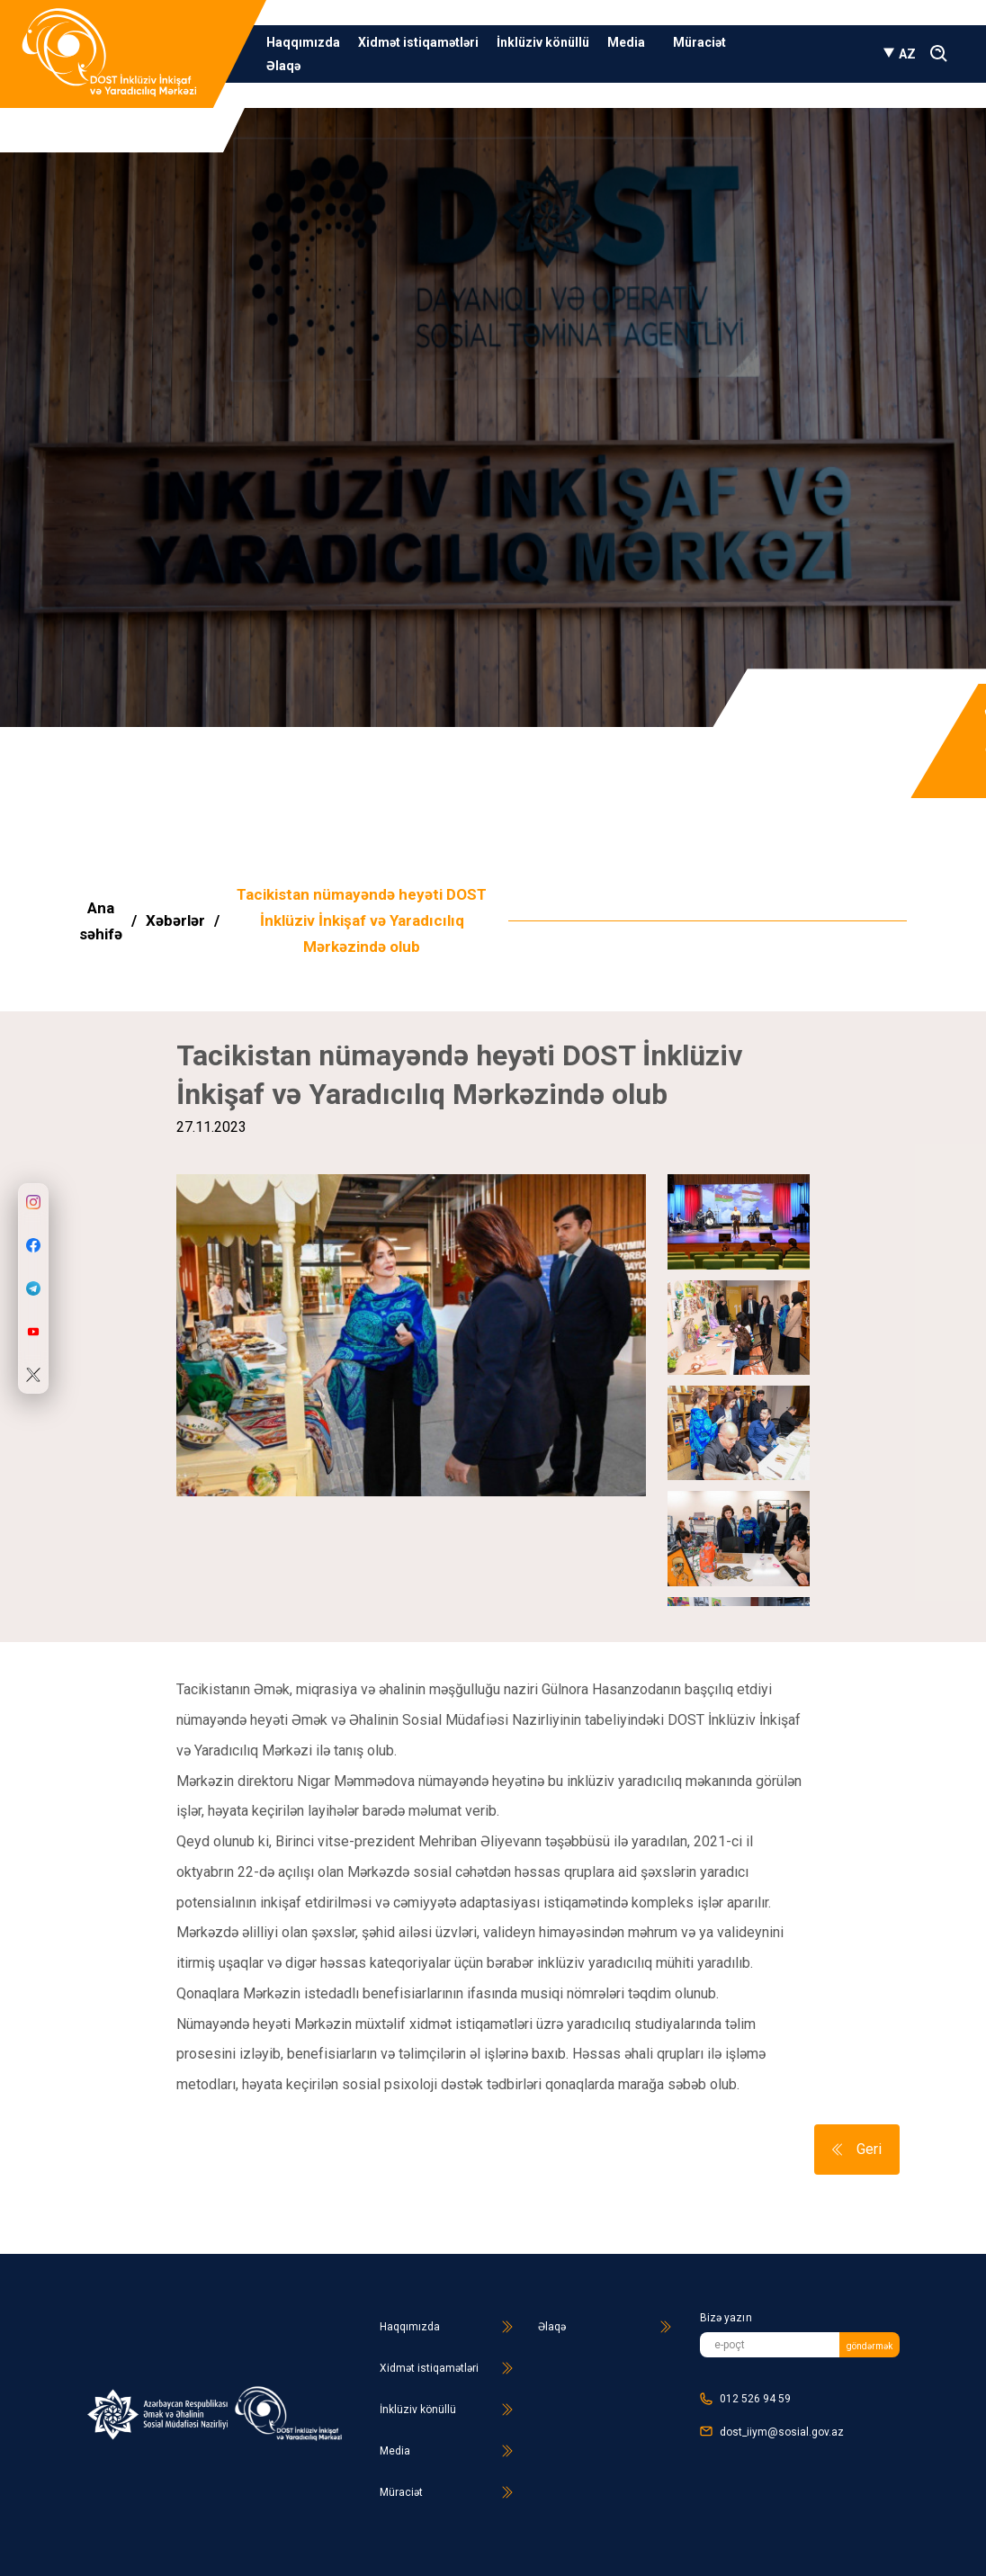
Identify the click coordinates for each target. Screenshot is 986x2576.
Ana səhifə (100, 921)
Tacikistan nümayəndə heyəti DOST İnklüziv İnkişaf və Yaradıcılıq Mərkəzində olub (362, 920)
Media (631, 42)
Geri (857, 2149)
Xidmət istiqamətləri (418, 42)
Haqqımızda (303, 42)
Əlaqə (283, 65)
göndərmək (869, 2346)
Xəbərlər (175, 920)
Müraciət (699, 42)
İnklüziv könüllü (543, 42)
